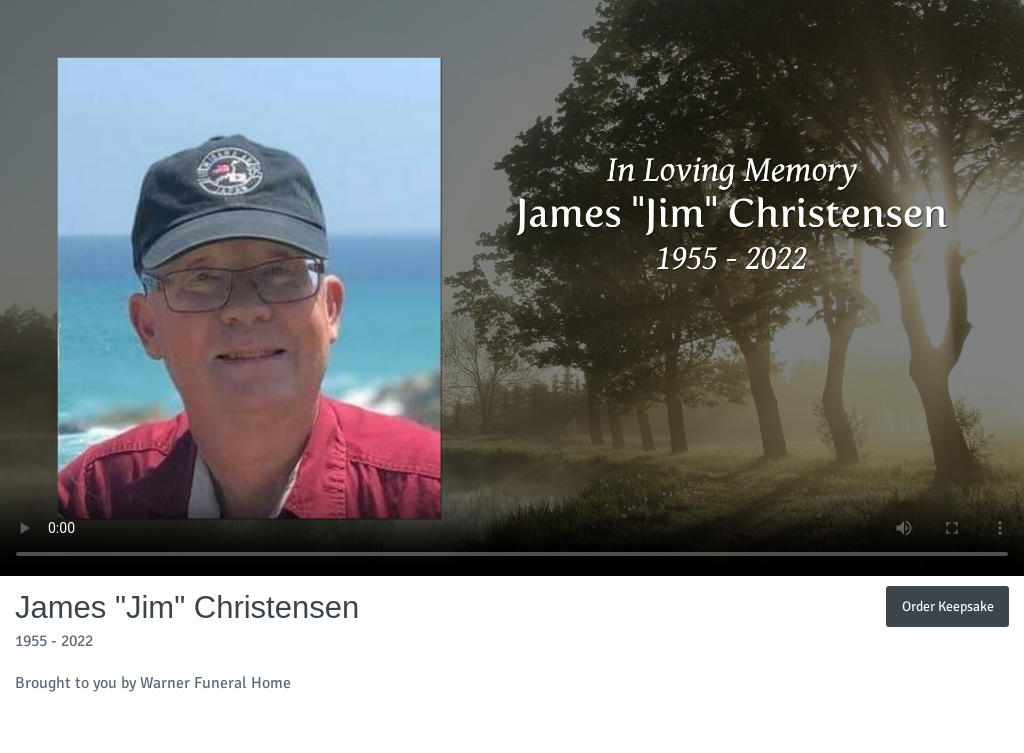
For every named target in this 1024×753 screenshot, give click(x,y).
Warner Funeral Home (215, 683)
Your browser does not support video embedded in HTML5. (512, 288)
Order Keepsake (948, 606)
